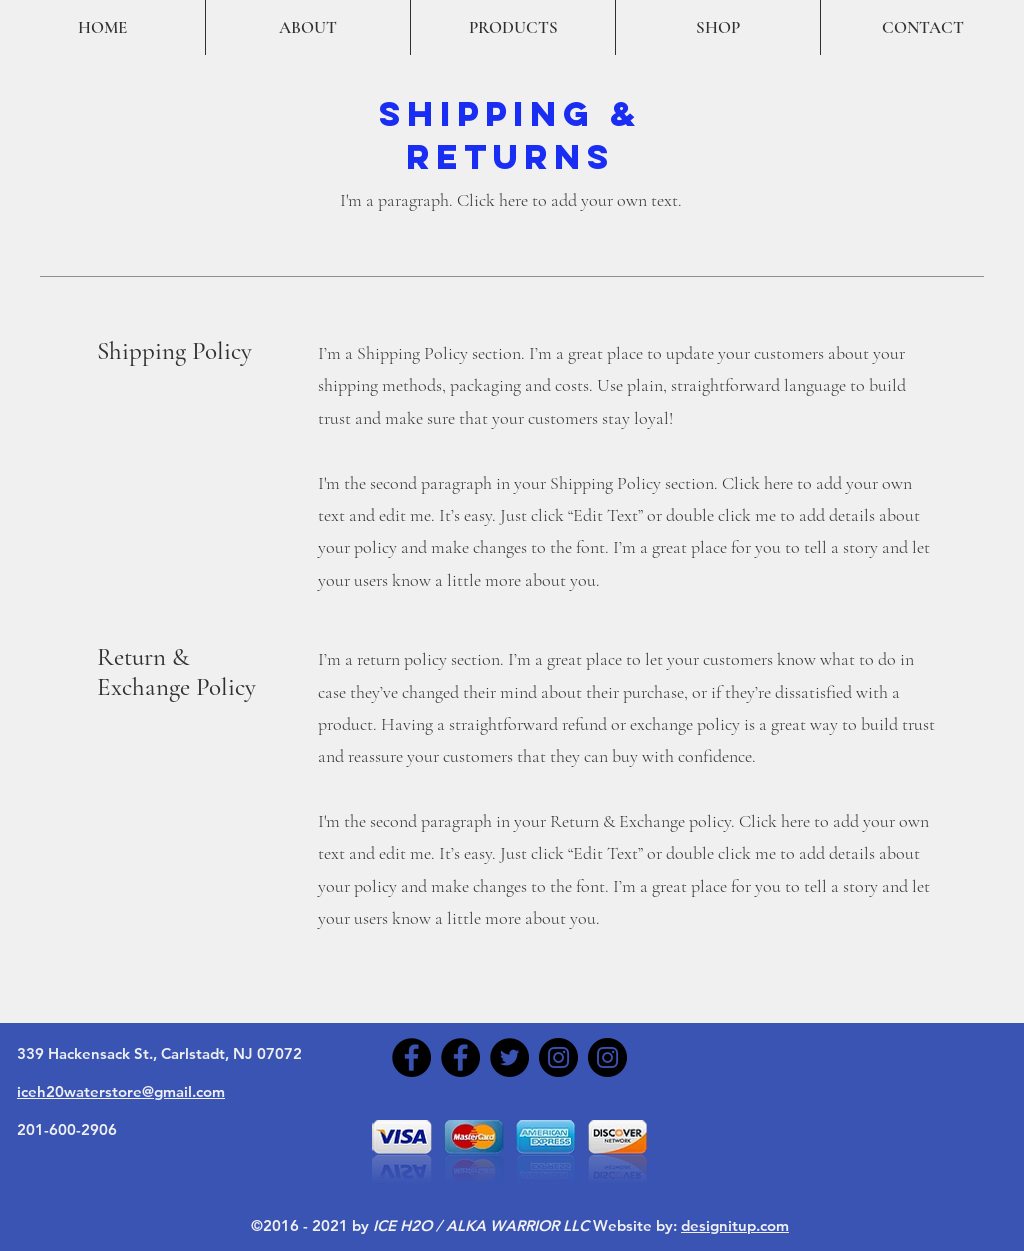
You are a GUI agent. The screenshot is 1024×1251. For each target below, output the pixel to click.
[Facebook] (411, 1057)
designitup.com (735, 1225)
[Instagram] (558, 1057)
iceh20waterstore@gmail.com (121, 1091)
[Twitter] (509, 1057)
